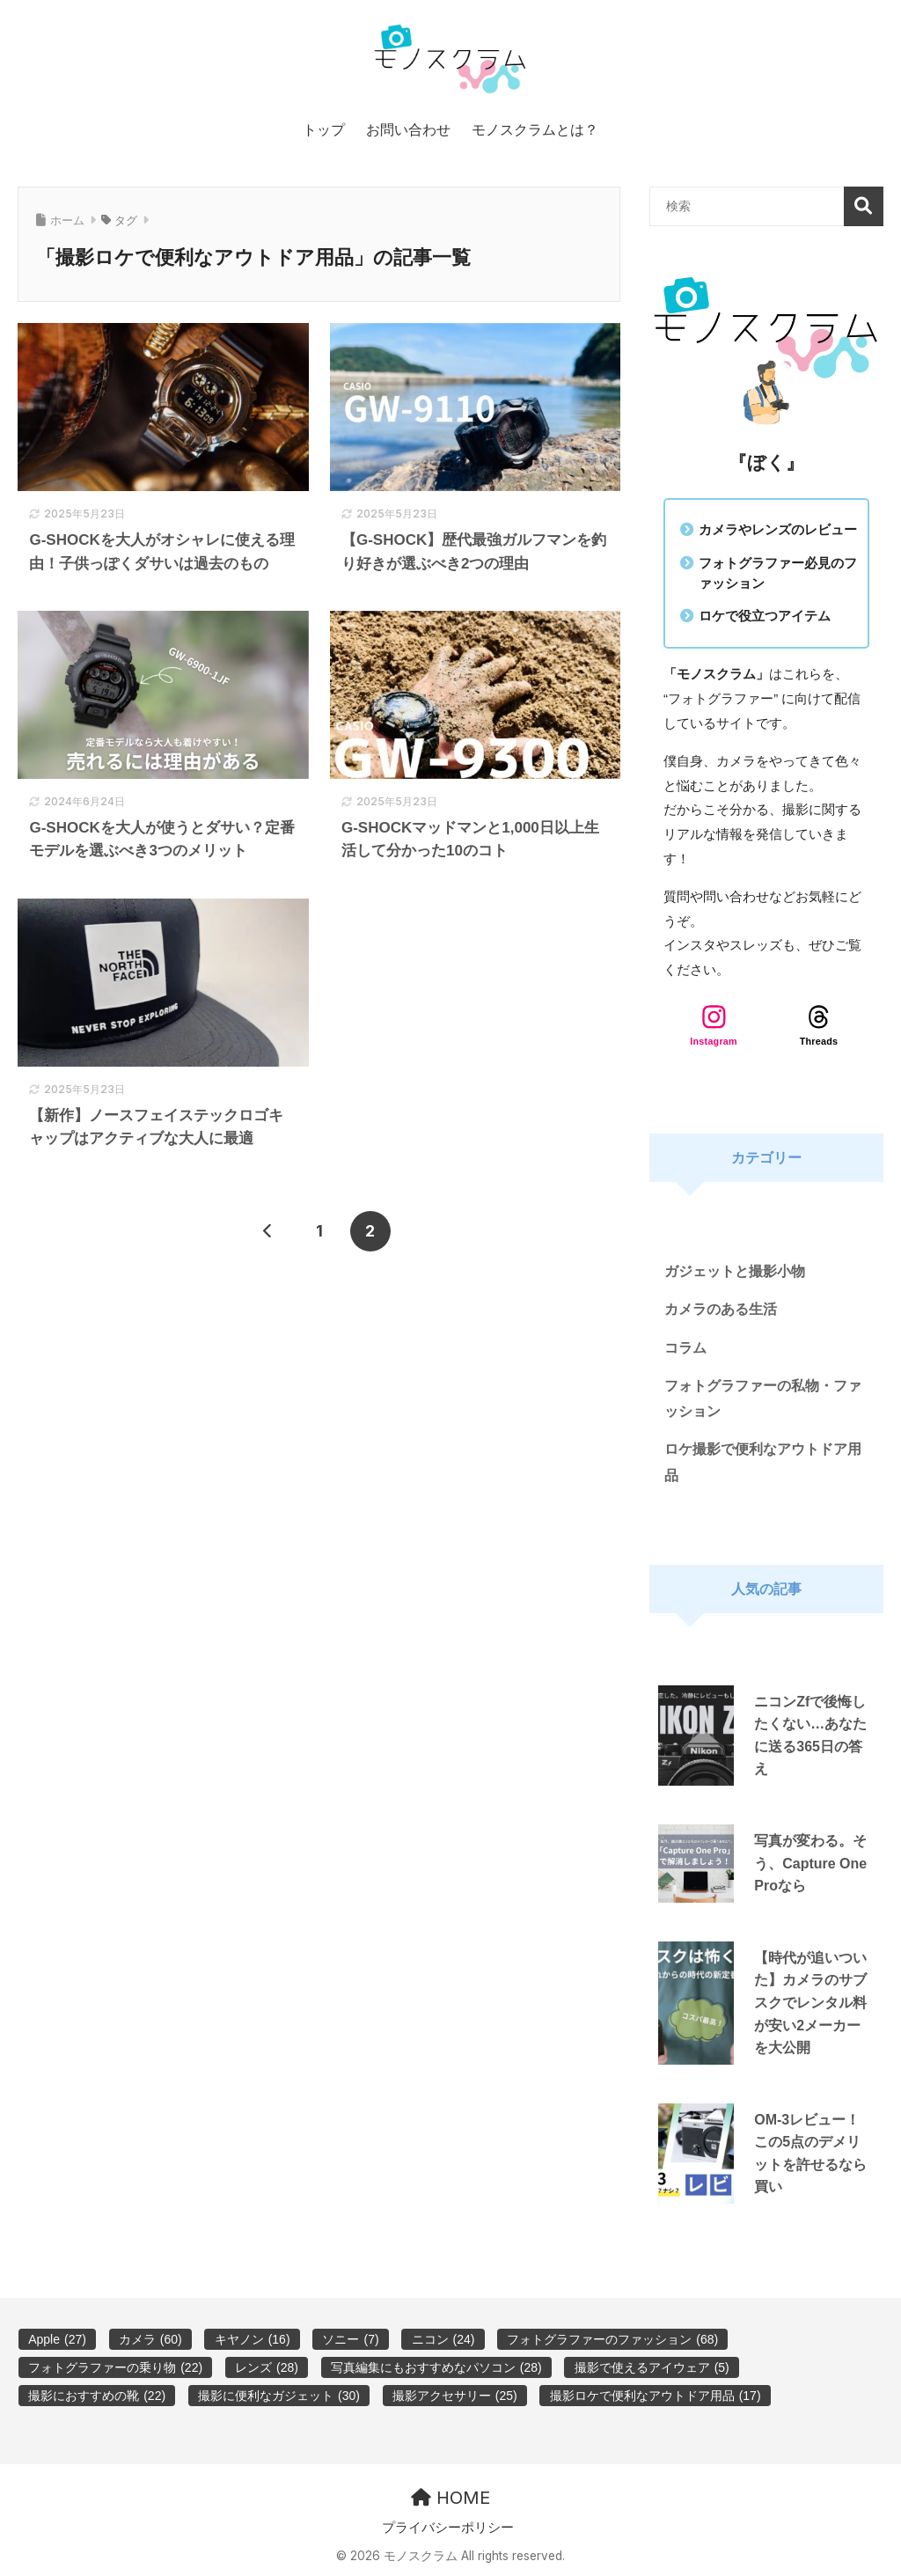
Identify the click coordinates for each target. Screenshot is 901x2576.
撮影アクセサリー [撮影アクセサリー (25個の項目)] (454, 2396)
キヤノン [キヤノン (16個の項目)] (252, 2339)
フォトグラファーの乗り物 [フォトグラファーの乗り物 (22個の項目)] (115, 2367)
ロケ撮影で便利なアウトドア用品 (762, 1462)
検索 (863, 206)
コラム (685, 1347)
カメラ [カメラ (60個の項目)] (150, 2339)
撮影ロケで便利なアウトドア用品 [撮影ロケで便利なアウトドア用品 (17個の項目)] (655, 2396)
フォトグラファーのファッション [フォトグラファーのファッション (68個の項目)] (612, 2339)
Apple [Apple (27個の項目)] (57, 2339)
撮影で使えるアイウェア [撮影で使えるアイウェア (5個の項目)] (652, 2367)
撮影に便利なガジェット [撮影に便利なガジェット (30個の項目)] (279, 2396)
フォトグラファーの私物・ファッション (762, 1398)
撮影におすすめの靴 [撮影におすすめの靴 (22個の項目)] (96, 2396)
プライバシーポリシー (448, 2528)
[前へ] (268, 1231)
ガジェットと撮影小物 (734, 1271)
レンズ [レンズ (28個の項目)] (266, 2367)
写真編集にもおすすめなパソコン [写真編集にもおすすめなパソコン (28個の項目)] (436, 2367)
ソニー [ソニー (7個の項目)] (350, 2339)
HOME (450, 2497)
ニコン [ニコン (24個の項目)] (443, 2339)
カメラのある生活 (720, 1309)
